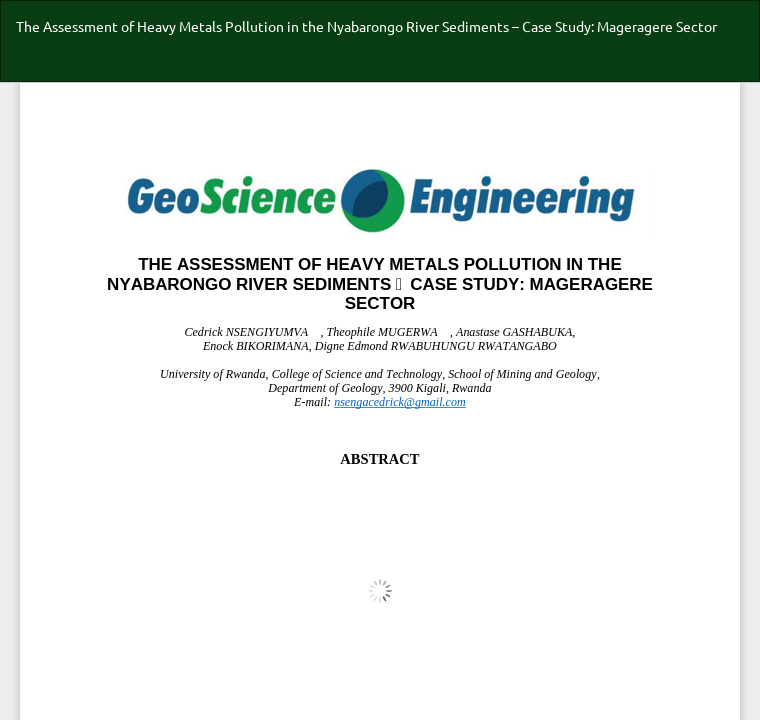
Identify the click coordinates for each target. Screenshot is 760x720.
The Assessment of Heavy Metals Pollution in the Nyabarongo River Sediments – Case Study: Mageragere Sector (366, 26)
